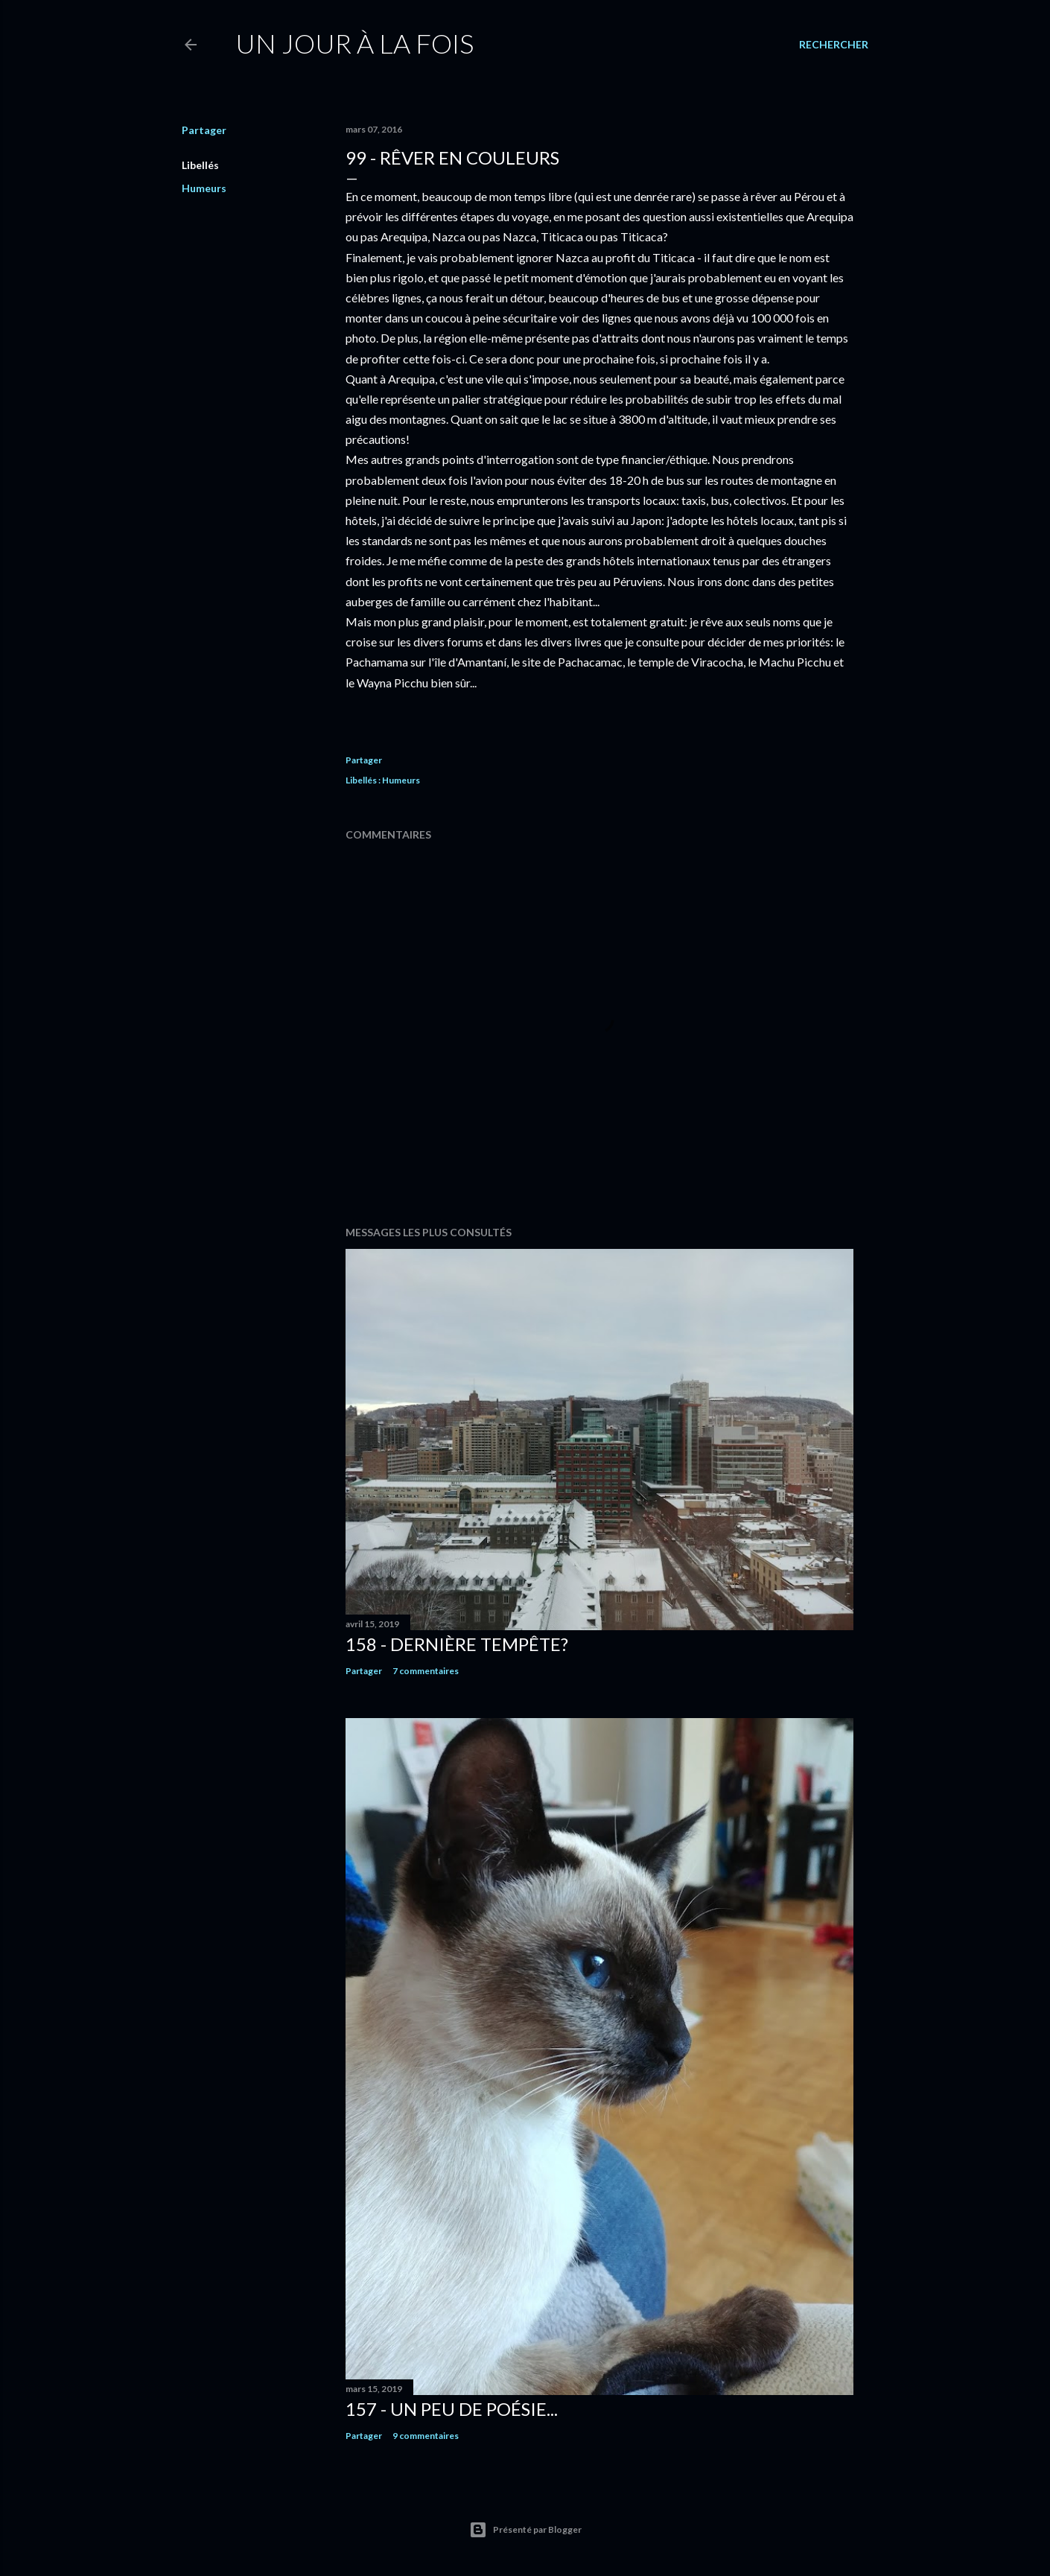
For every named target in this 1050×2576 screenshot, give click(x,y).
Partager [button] (204, 130)
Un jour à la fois (354, 43)
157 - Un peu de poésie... (452, 2409)
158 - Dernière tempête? (457, 1644)
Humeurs (204, 188)
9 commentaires (425, 2435)
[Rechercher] (833, 45)
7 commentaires (425, 1670)
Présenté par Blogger (525, 2530)
